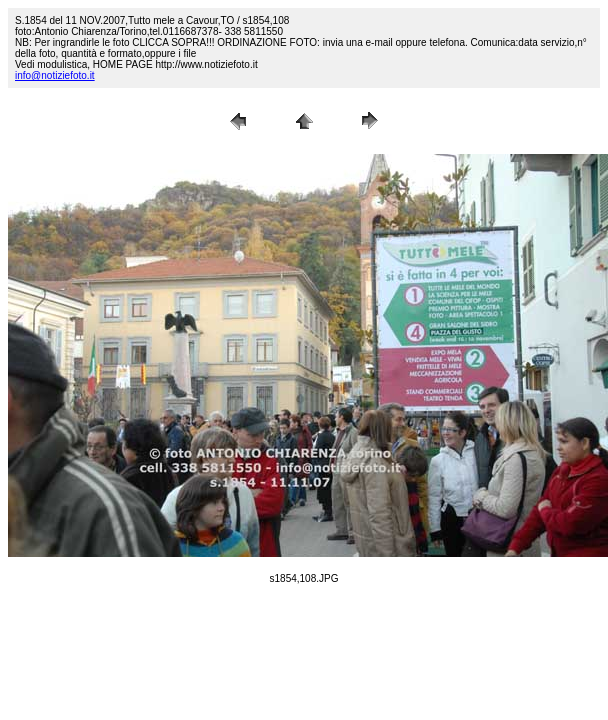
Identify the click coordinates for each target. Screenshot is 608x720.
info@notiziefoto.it (55, 75)
